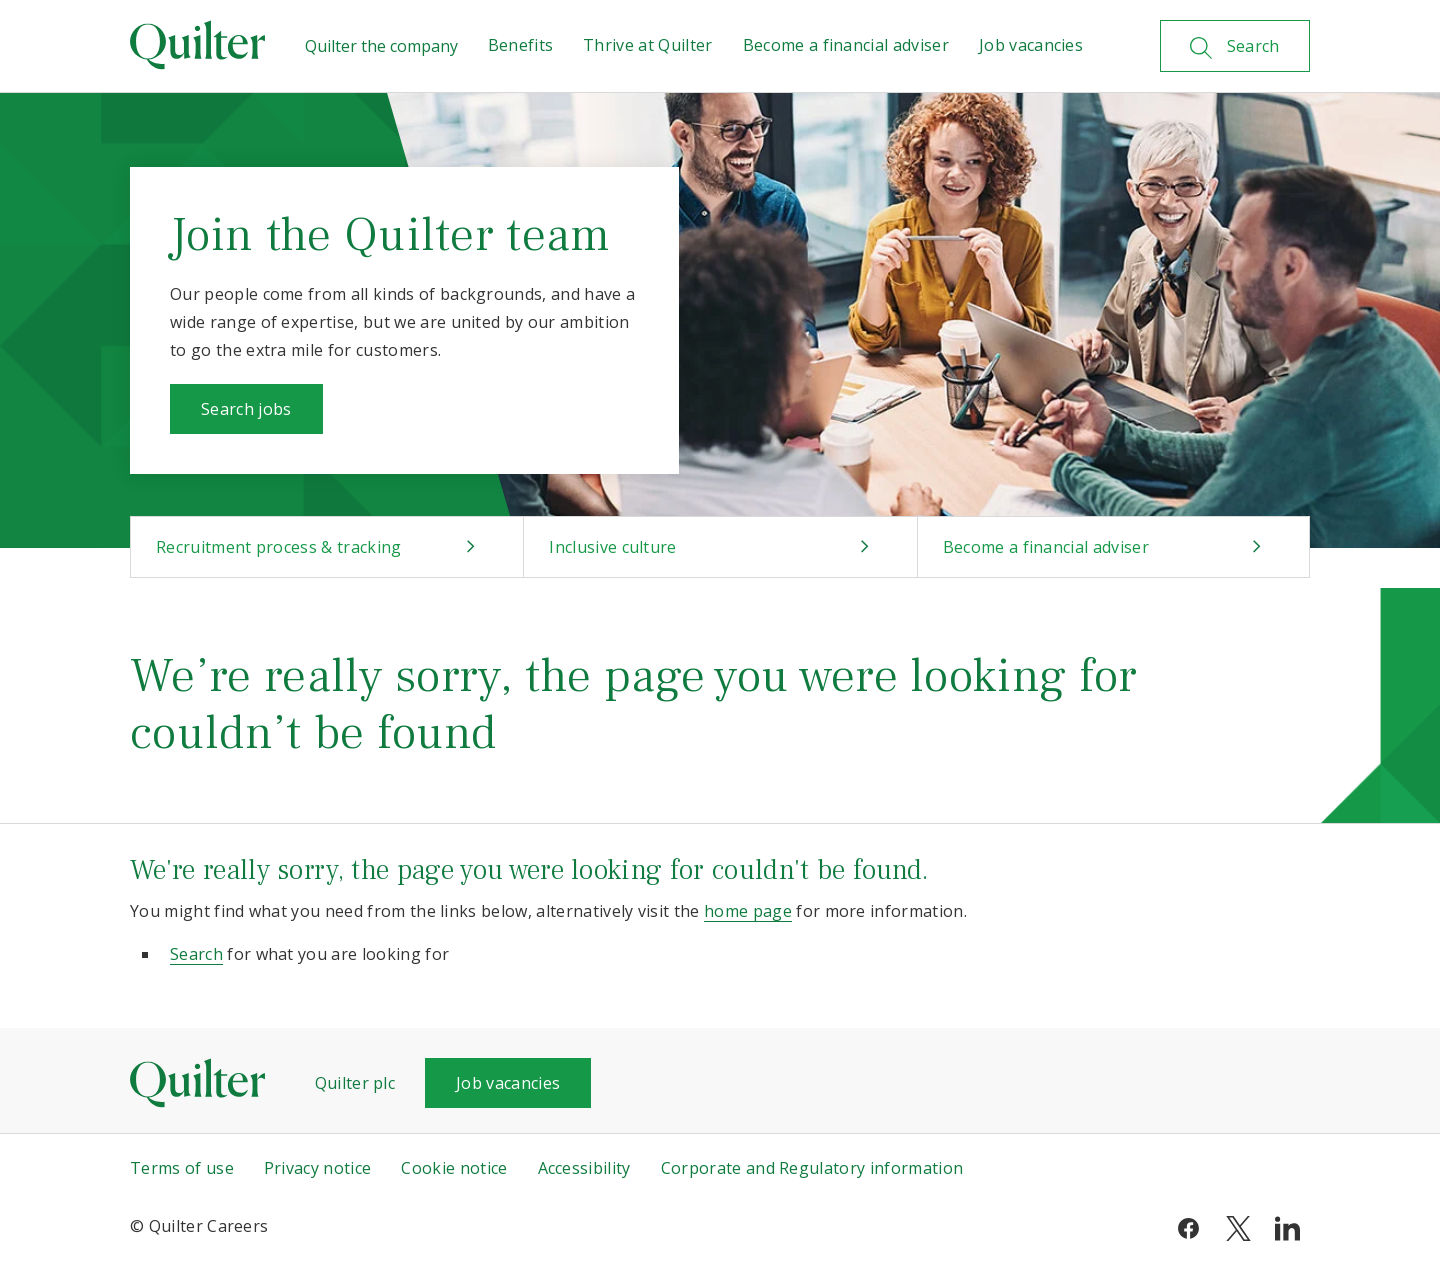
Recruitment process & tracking (279, 547)
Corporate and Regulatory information (812, 1168)
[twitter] (1238, 1226)
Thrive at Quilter (647, 45)
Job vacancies (1031, 45)
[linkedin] (1287, 1226)
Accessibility (584, 1168)
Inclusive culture (612, 547)
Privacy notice (317, 1168)
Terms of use (182, 1168)
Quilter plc (355, 1083)
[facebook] (1188, 1226)
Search (196, 954)
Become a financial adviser (846, 45)
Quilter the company (381, 46)
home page (748, 911)
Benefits (521, 45)
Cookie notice (454, 1168)
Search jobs (246, 409)
